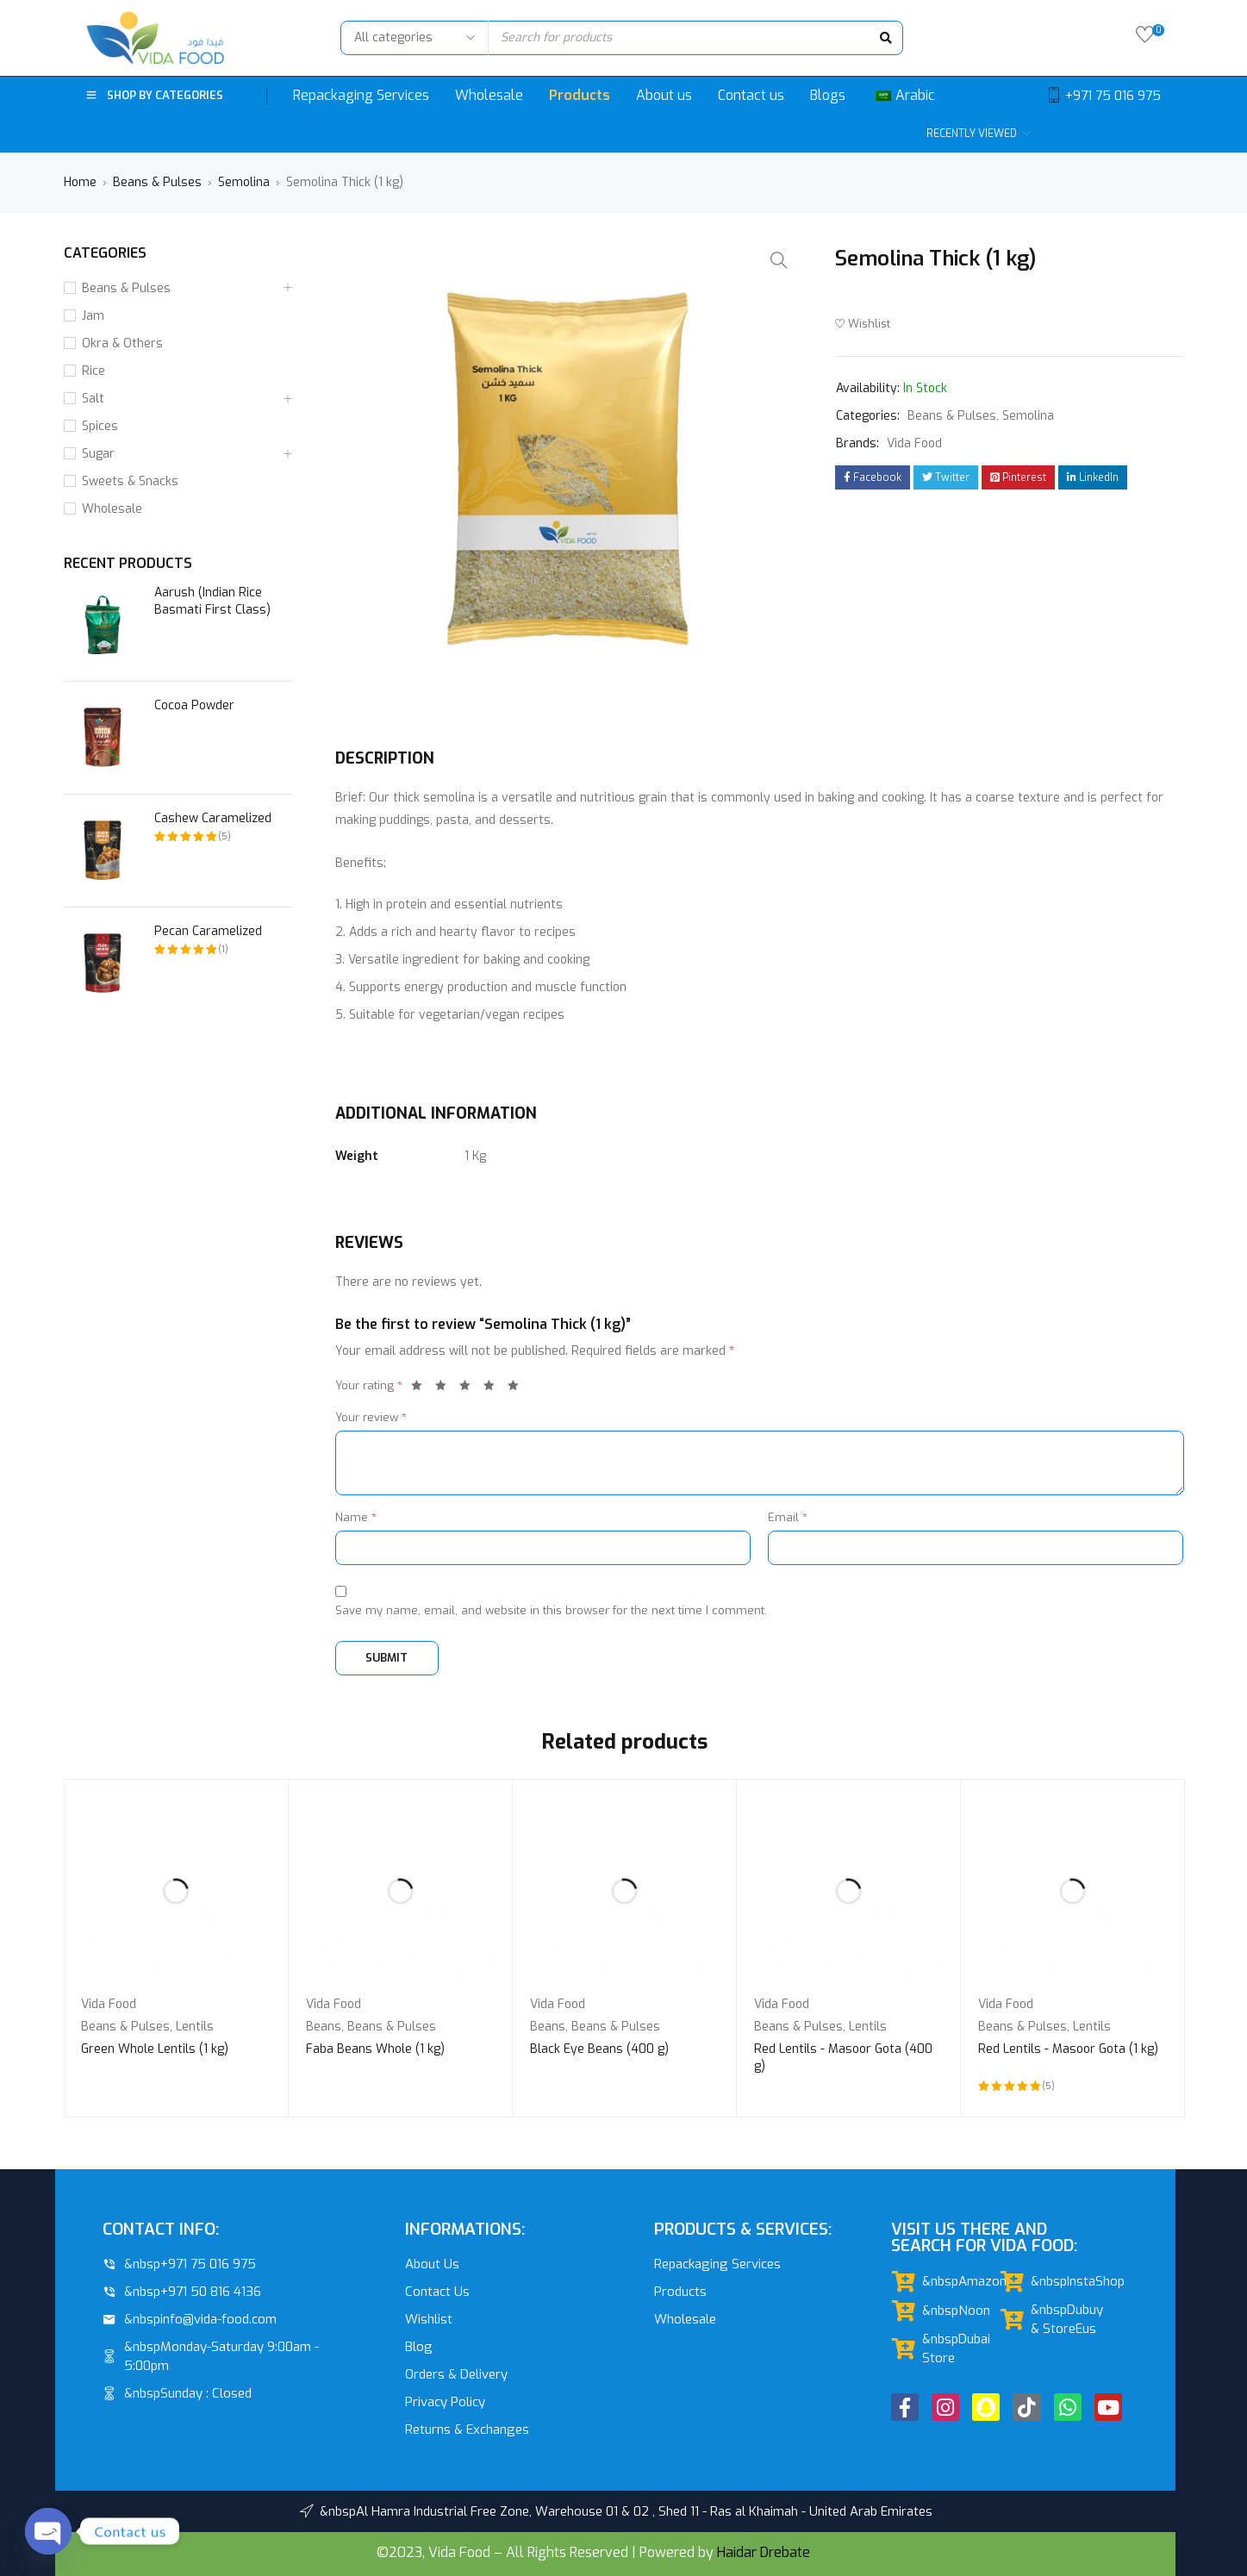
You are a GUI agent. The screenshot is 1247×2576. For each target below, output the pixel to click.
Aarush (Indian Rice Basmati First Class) (212, 601)
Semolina (244, 182)
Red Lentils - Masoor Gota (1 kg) (1068, 2049)
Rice (93, 371)
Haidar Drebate (763, 2552)
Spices (100, 426)
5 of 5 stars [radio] (518, 1388)
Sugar (98, 454)
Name (356, 1517)
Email (787, 1517)
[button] (779, 260)
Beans (323, 2026)
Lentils (195, 2026)
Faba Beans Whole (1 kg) (375, 2049)
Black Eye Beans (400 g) (599, 2049)
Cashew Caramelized (212, 818)
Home (80, 182)
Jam (93, 316)
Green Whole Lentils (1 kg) (154, 2049)
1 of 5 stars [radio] (421, 1388)
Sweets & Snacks (130, 481)
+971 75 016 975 (1113, 95)
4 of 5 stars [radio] (493, 1388)
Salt (93, 398)
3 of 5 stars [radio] (469, 1388)
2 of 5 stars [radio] (445, 1388)
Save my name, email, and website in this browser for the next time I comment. (551, 1610)
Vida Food (914, 443)
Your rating (368, 1385)
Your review (371, 1417)
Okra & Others (122, 343)
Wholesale (112, 509)
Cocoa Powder (194, 705)
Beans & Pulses (157, 182)
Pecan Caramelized (208, 931)
